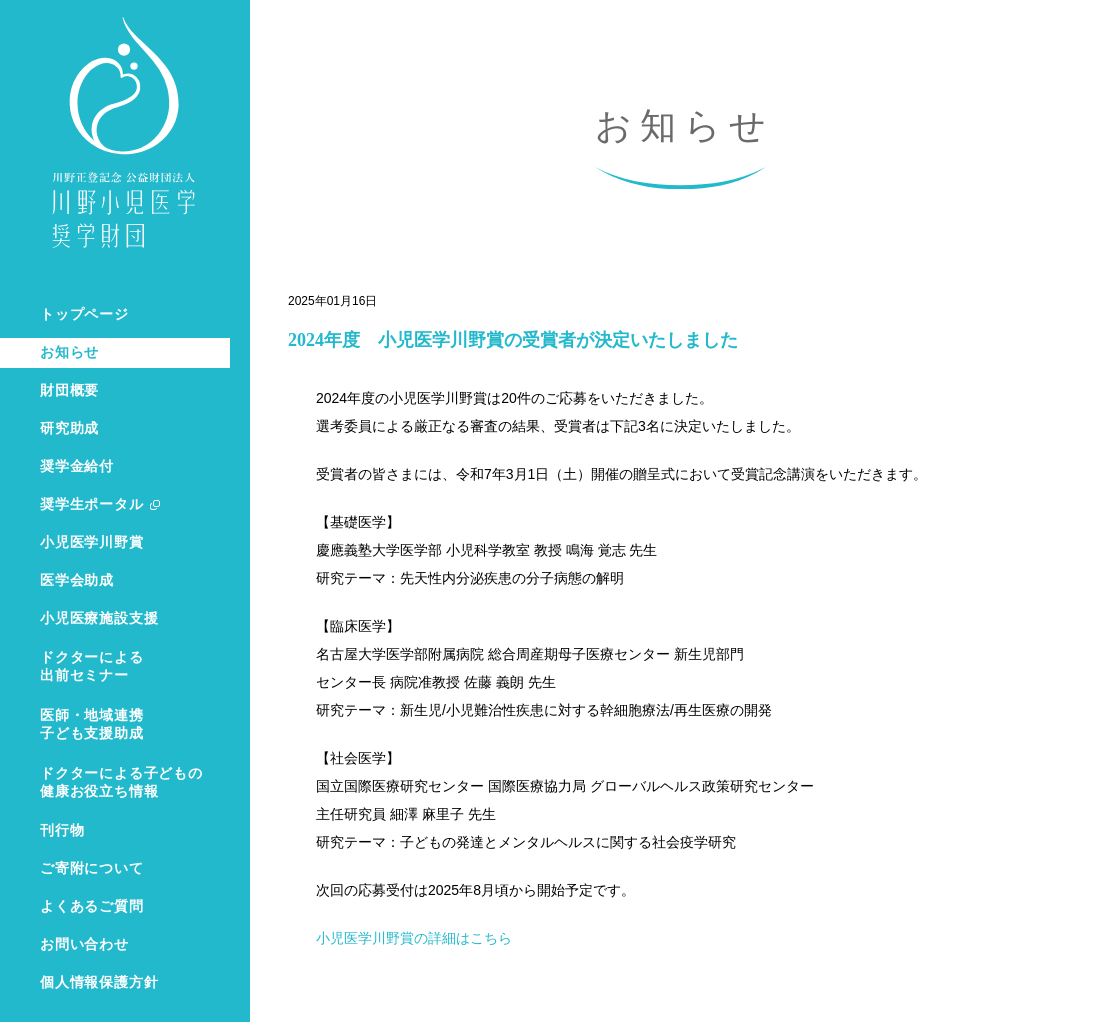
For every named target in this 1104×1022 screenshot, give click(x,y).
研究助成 (69, 428)
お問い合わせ (84, 944)
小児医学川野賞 (92, 542)
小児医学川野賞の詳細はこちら (414, 938)
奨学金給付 (77, 466)
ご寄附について (92, 868)
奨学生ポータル (92, 504)
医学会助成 (77, 580)
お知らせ (69, 352)
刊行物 (62, 830)
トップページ (84, 314)
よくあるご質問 (92, 906)
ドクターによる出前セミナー (92, 666)
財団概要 (69, 390)
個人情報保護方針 (99, 982)
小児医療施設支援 (99, 618)
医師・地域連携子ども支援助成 (92, 724)
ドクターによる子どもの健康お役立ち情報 (121, 782)
